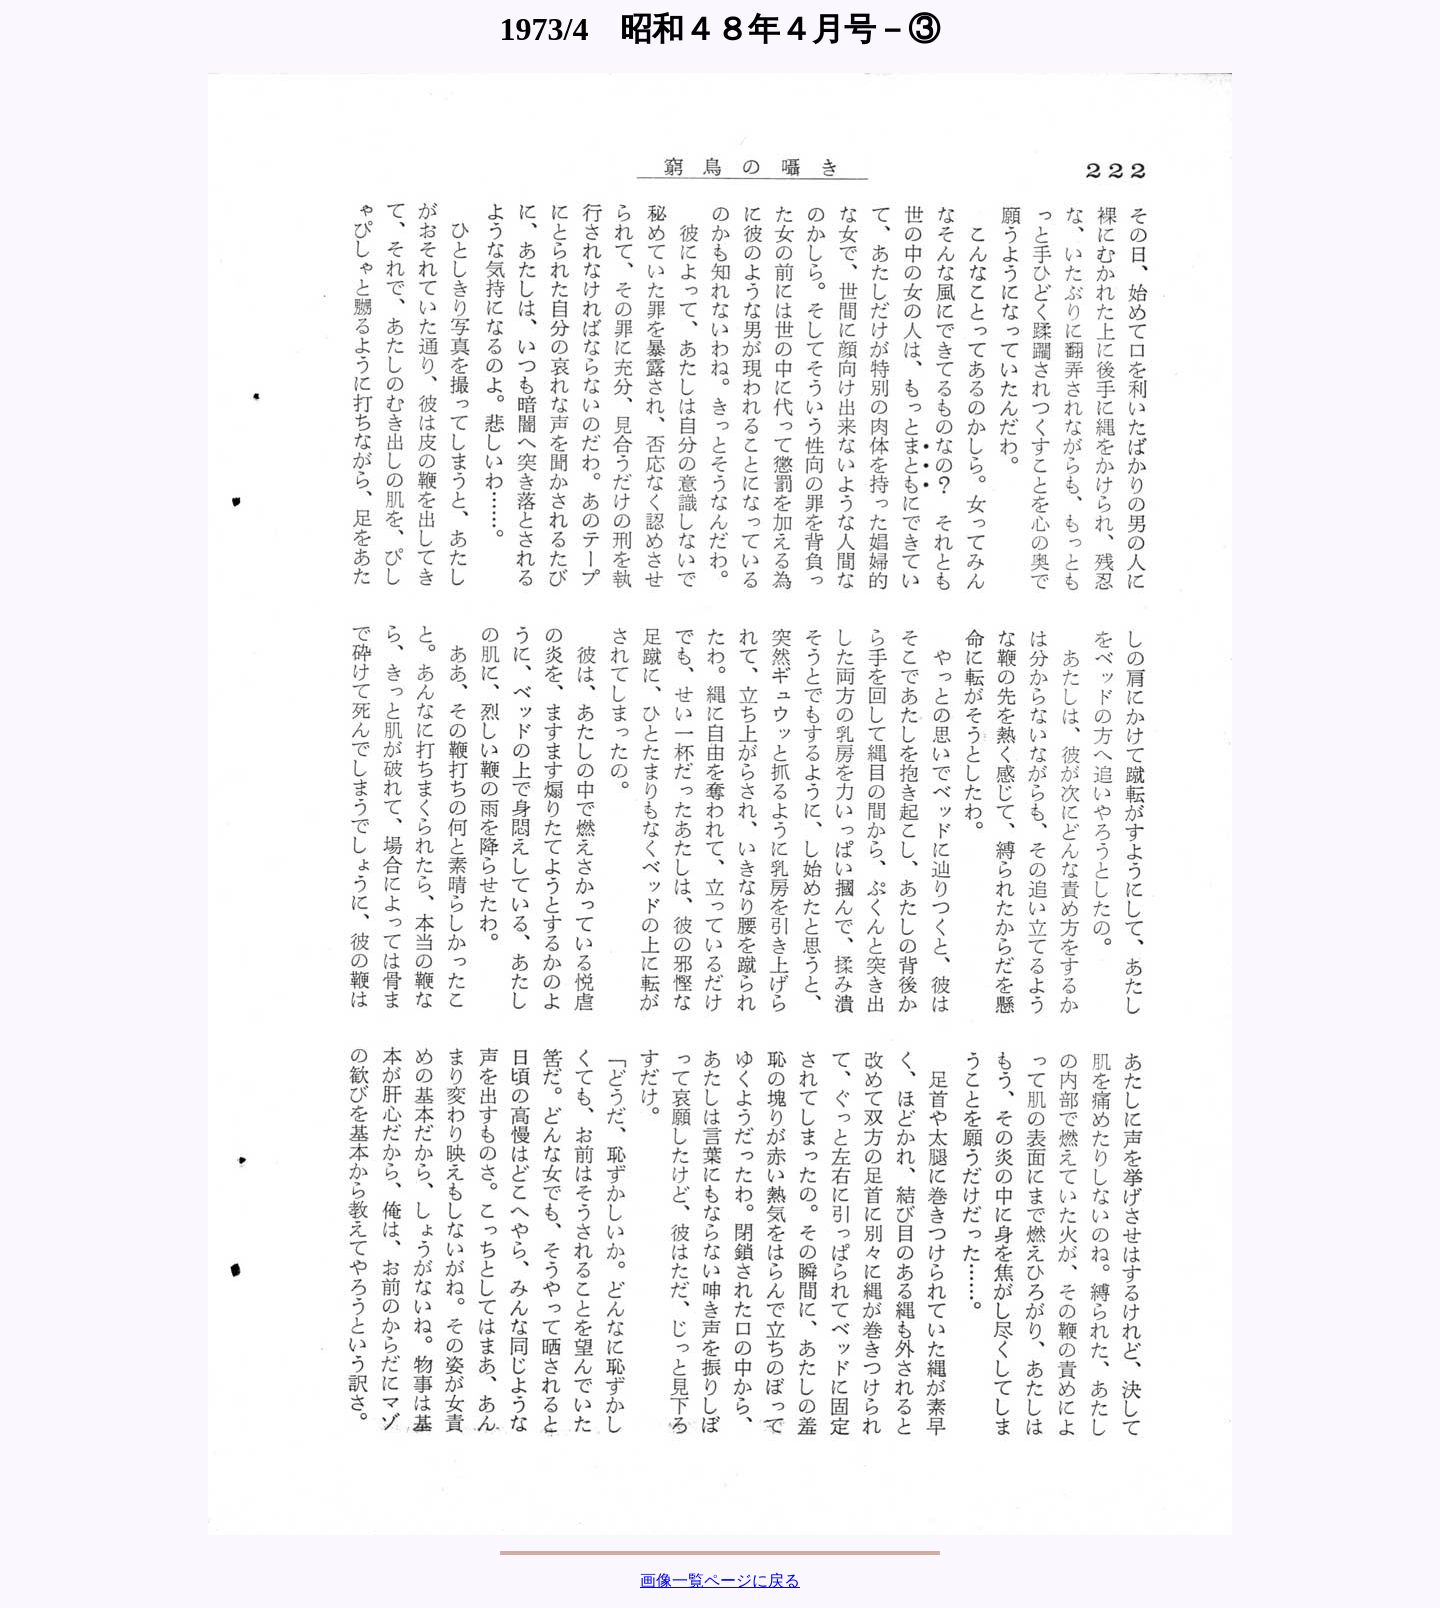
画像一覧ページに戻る (720, 1580)
